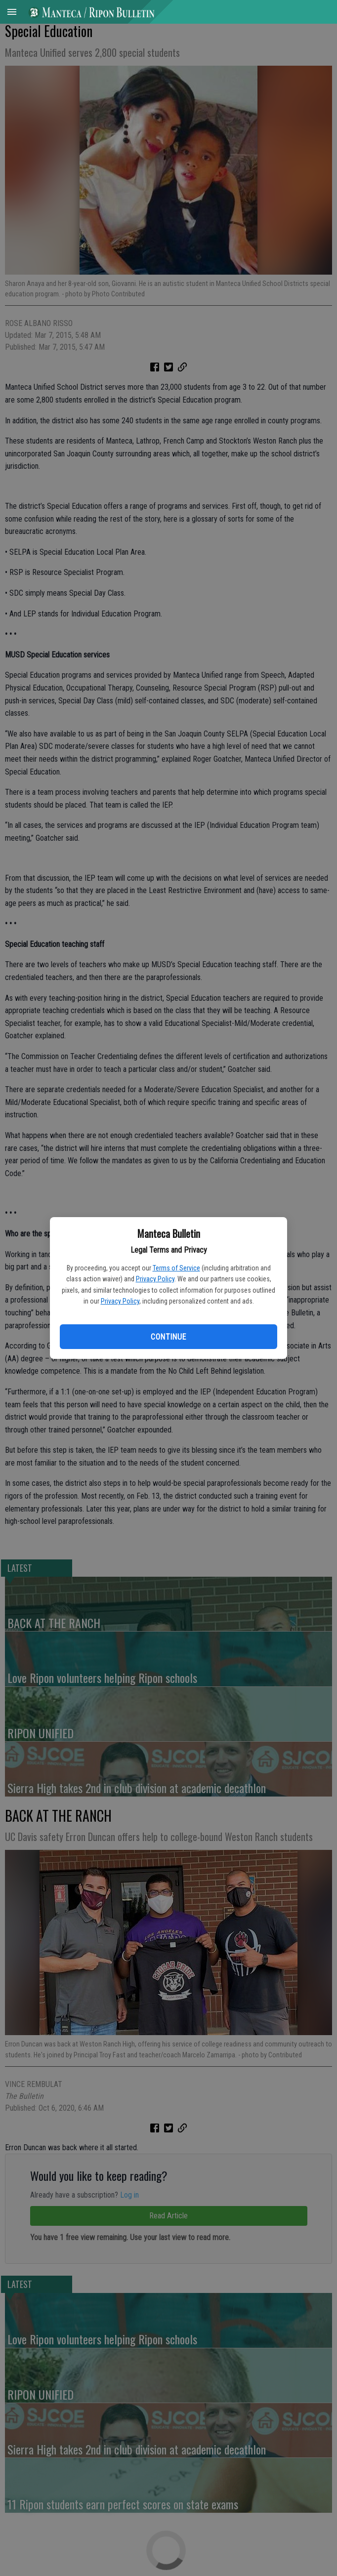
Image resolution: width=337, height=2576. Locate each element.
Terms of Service (176, 1268)
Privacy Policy (155, 1279)
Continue (168, 1337)
